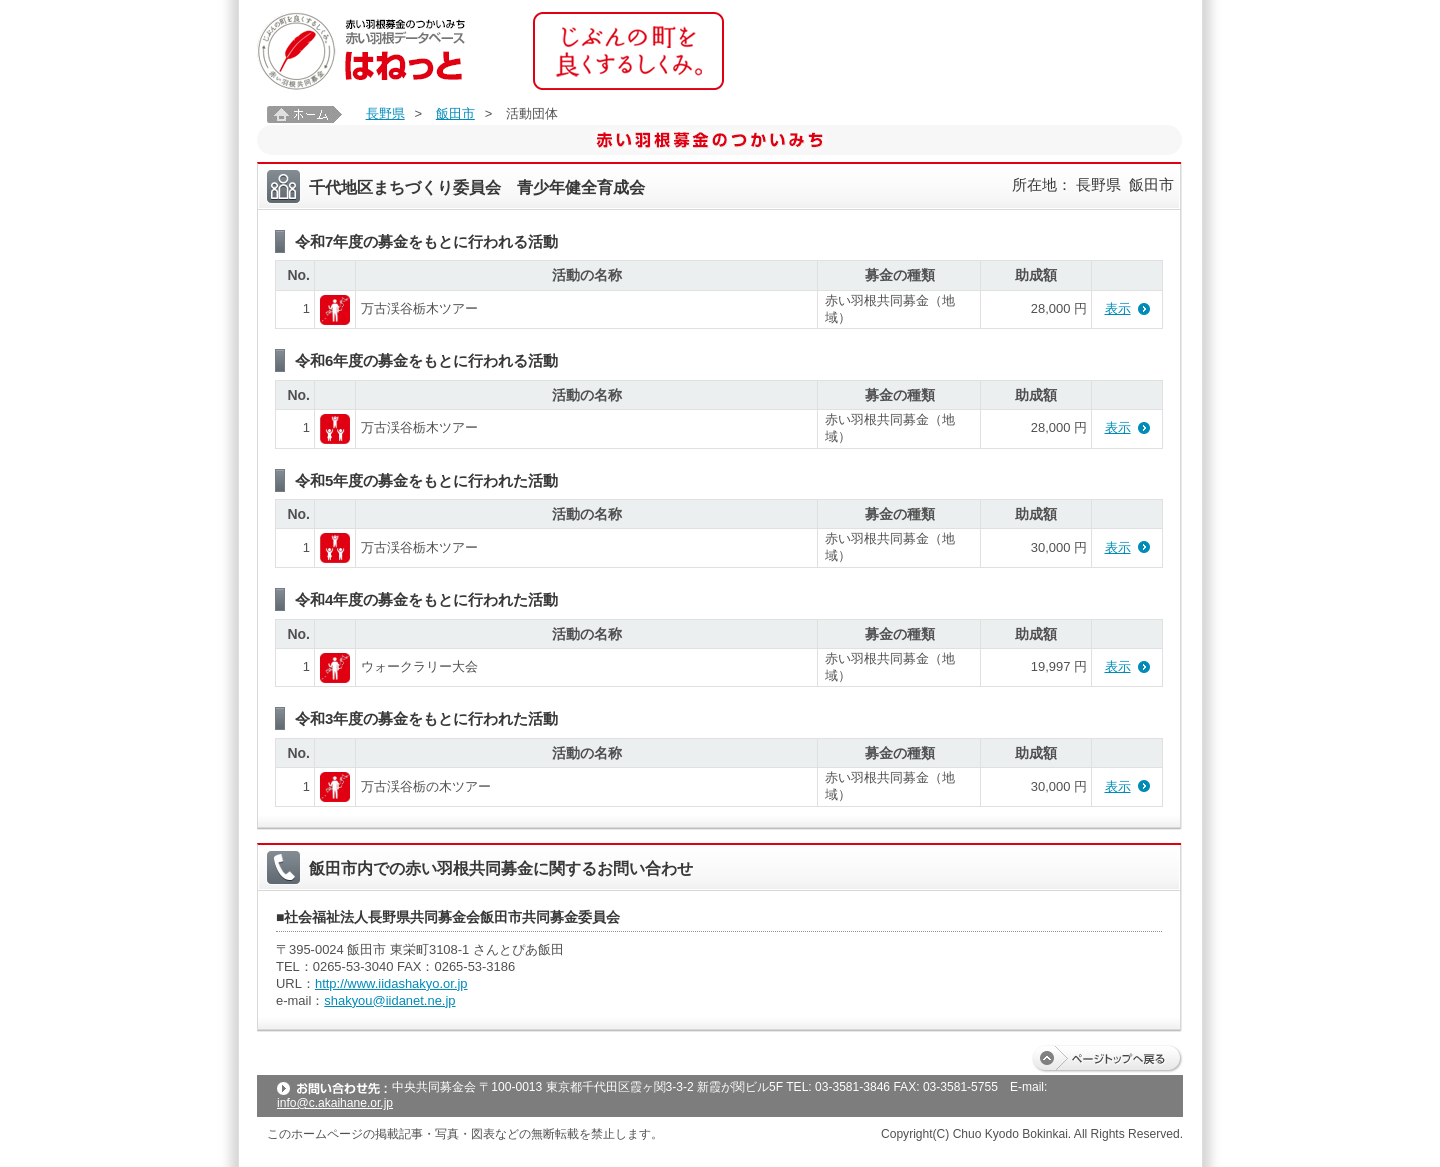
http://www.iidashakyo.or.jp (391, 983)
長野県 (385, 113)
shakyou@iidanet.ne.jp (389, 1000)
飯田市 (455, 113)
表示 (1118, 308)
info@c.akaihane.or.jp (335, 1103)
